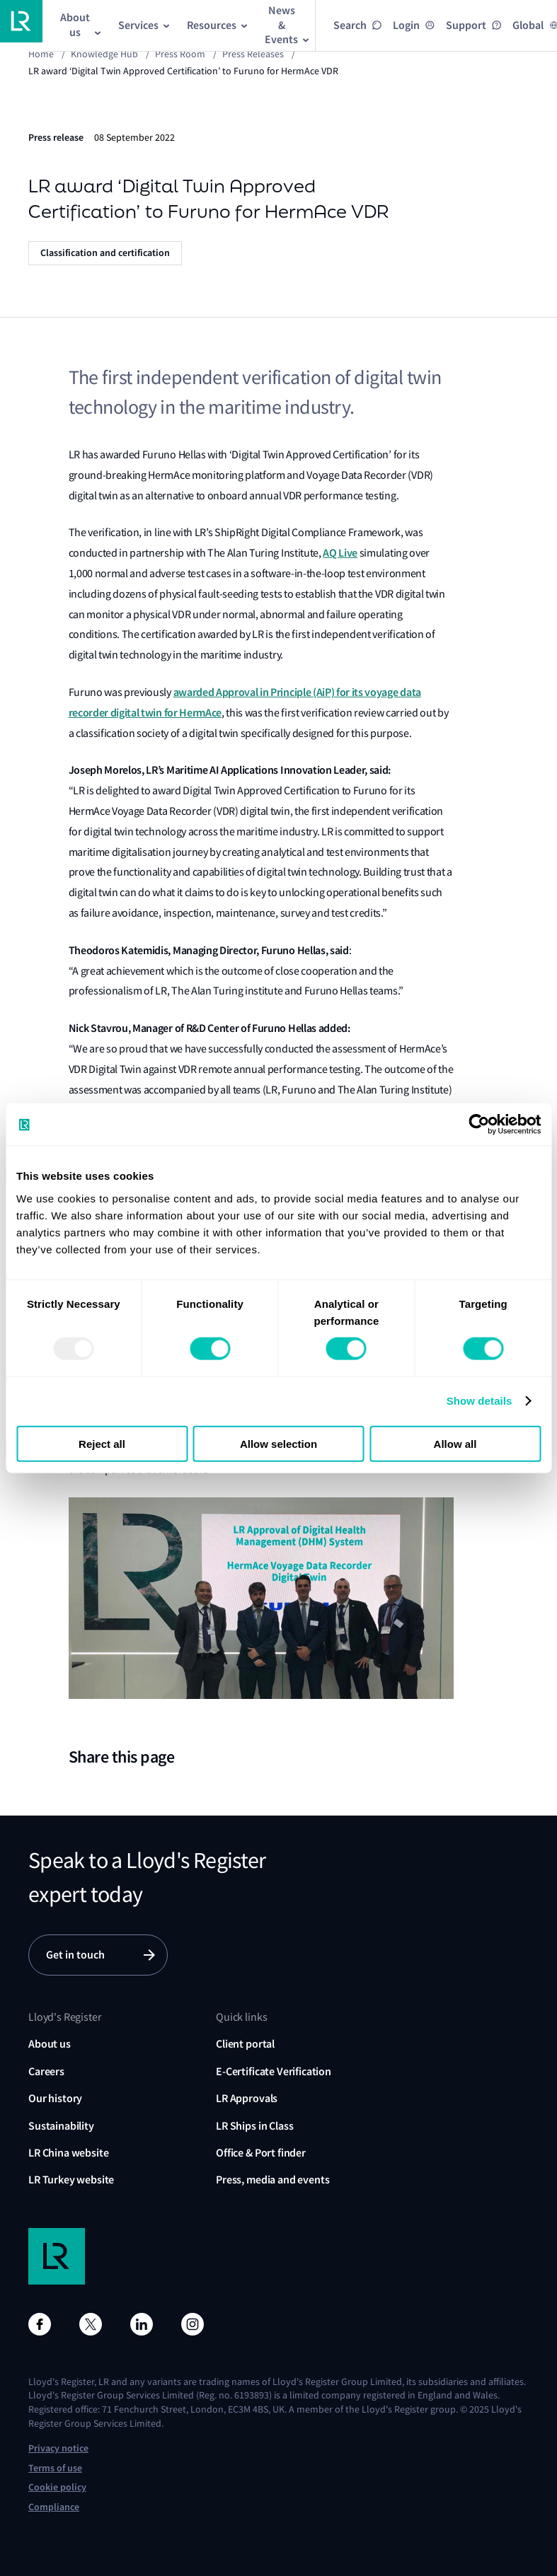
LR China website (68, 2152)
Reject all (102, 1443)
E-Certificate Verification (273, 2071)
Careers (46, 2071)
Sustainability (61, 2125)
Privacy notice (58, 2448)
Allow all (455, 1443)
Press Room (180, 53)
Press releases (253, 53)
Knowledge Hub (104, 53)
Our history (55, 2098)
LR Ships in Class (254, 2125)
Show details (479, 1401)
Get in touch (75, 1954)
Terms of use (55, 2468)
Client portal (245, 2043)
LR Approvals (246, 2098)
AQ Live (340, 552)
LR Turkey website (71, 2179)
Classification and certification (105, 253)
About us (49, 2043)
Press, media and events (272, 2179)
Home (41, 53)
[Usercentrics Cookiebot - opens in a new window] (479, 1124)
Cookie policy (57, 2487)
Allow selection (278, 1443)
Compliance (53, 2507)
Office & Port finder (261, 2152)
